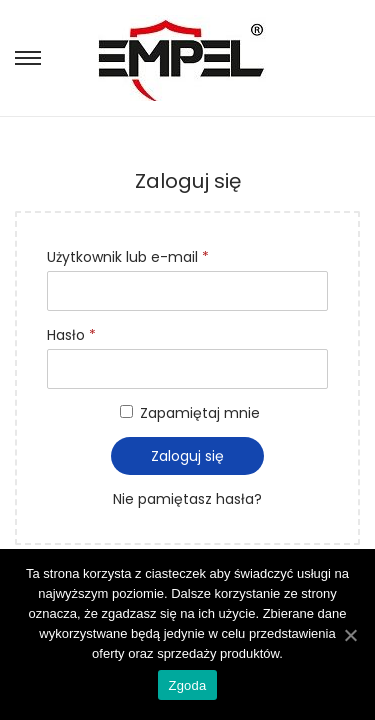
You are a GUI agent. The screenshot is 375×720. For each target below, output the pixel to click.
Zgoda (187, 685)
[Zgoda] (350, 635)
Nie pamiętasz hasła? (187, 499)
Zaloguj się (187, 456)
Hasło (71, 335)
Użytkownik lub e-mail (128, 257)
